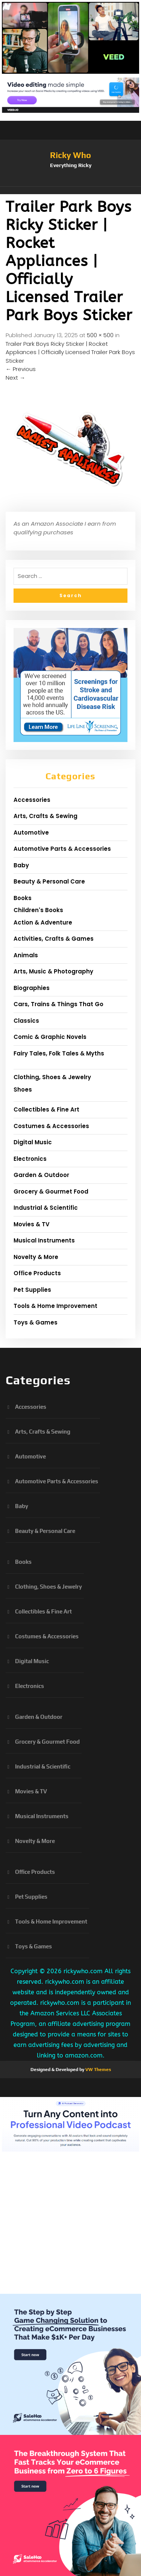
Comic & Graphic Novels (50, 1037)
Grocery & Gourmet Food (51, 1191)
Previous (21, 369)
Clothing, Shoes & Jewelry (52, 1077)
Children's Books (38, 910)
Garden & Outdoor (41, 1175)
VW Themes (97, 2069)
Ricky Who (70, 155)
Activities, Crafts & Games (54, 939)
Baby (21, 865)
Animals (26, 955)
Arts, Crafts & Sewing (45, 816)
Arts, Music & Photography (53, 971)
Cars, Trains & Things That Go (58, 1004)
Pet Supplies (32, 1290)
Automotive (31, 832)
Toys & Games (36, 1322)
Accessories (32, 800)
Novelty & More (36, 1257)
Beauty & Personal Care (49, 881)
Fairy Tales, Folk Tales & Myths (59, 1053)
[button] (70, 190)
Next (15, 378)
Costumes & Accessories (51, 1126)
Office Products (37, 1273)
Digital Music (33, 1142)
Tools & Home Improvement (55, 1306)
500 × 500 (100, 335)
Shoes (23, 1089)
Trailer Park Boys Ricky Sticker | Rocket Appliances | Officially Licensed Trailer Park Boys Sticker (70, 352)
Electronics (30, 1159)
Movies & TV (32, 1224)
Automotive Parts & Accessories (62, 849)
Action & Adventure (43, 922)
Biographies (32, 988)
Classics (26, 1021)
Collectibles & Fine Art (46, 1109)
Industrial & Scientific (46, 1208)
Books (23, 898)
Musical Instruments (44, 1240)
